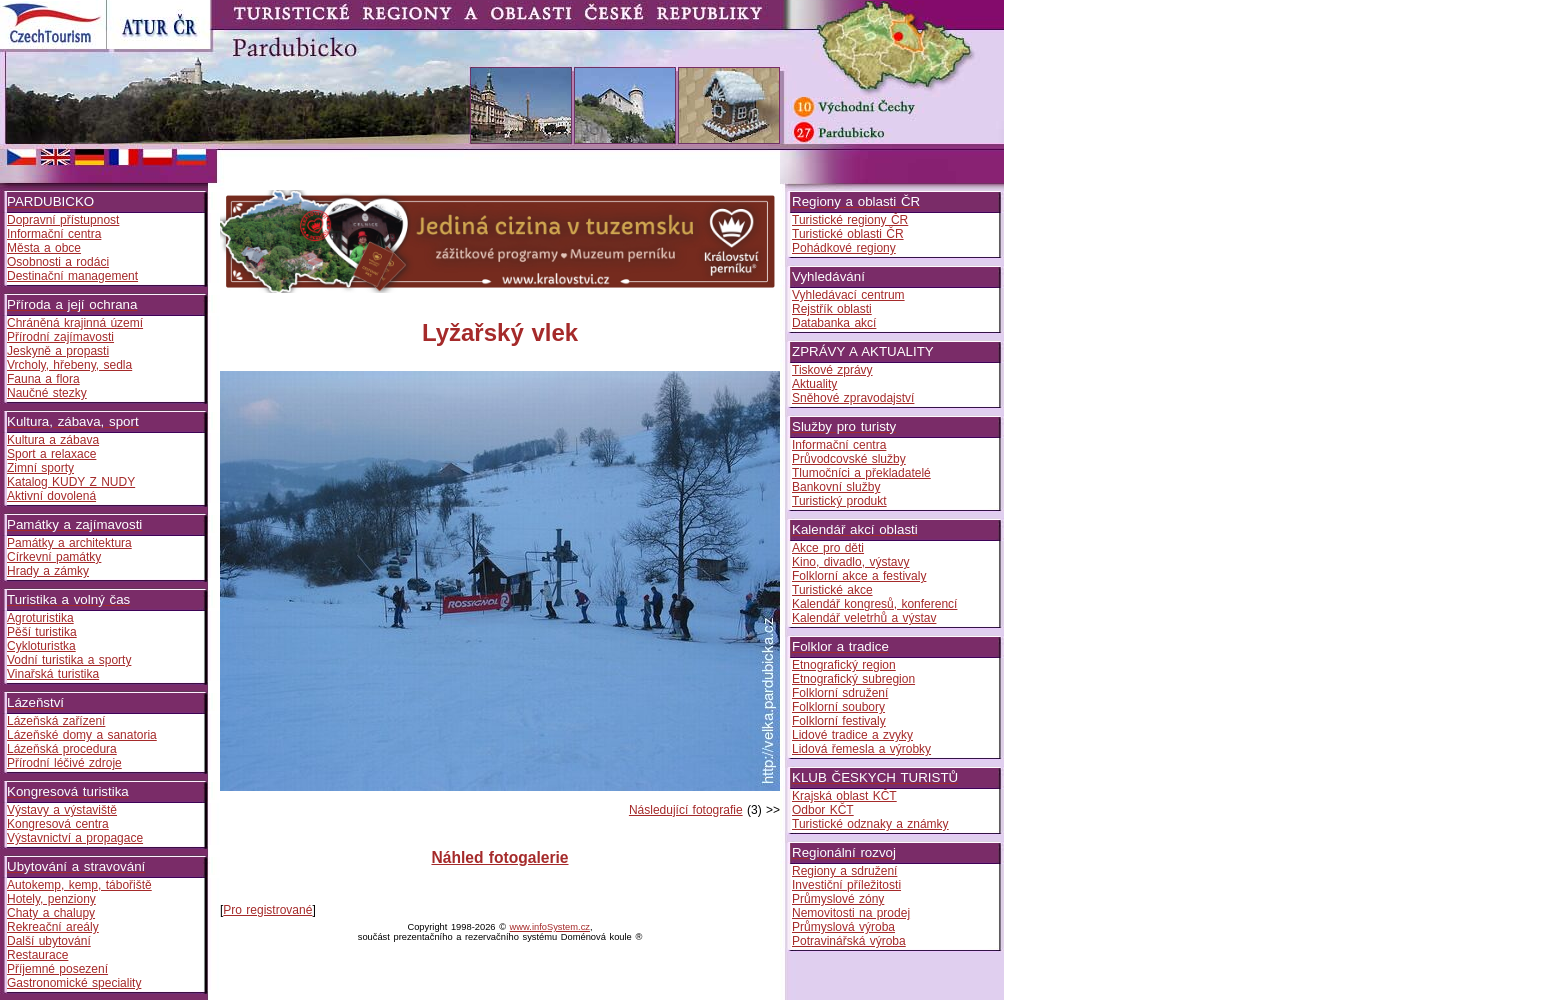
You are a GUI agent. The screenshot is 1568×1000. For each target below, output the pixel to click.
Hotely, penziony (51, 899)
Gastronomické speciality (74, 983)
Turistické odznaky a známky (870, 824)
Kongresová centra (58, 824)
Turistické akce (832, 590)
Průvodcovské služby (849, 459)
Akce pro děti (828, 548)
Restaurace (37, 955)
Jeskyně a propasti (58, 351)
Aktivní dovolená (51, 496)
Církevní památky (54, 557)
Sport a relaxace (51, 454)
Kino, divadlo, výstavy (850, 562)
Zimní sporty (40, 468)
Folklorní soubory (838, 707)
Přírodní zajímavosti (60, 337)
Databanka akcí (834, 323)
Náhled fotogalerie (499, 857)
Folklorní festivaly (839, 721)
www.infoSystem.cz (550, 927)
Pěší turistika (42, 632)
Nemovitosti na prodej (851, 913)
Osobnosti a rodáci (58, 262)
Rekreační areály (53, 927)
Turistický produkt (839, 501)
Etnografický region (844, 665)
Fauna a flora (43, 379)
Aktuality (814, 384)
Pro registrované (267, 910)
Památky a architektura (69, 543)
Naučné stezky (47, 393)
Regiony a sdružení (844, 871)
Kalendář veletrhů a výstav (864, 618)
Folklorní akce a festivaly (859, 576)
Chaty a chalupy (51, 913)
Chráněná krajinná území (75, 323)
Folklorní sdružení (840, 693)
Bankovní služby (836, 487)
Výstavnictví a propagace (75, 838)
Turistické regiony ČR (850, 220)
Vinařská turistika (53, 674)
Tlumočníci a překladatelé (861, 473)
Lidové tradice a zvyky (852, 735)
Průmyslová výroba (843, 927)
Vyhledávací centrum (848, 295)
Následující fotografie (686, 810)
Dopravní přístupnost (63, 220)
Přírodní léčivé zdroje (64, 763)
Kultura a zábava (53, 440)
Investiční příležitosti (846, 885)
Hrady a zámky (48, 571)
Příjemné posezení (57, 969)
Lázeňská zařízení (56, 721)
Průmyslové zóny (838, 899)
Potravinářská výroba (849, 941)
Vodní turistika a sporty (69, 660)
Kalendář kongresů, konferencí (874, 604)
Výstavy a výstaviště (62, 810)
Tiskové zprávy (832, 370)
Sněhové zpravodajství (853, 398)
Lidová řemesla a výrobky (861, 749)
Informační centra (54, 234)
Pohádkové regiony (844, 248)
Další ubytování (49, 941)
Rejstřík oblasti (832, 309)
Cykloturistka (41, 646)
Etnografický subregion (853, 679)
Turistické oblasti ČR (848, 234)
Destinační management (72, 276)
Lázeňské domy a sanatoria (82, 735)
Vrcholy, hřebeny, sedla (69, 365)
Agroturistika (40, 618)
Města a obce (44, 248)
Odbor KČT (823, 810)
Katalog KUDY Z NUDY (71, 482)
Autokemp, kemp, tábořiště (79, 885)
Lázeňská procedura (62, 749)
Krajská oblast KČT (844, 796)
